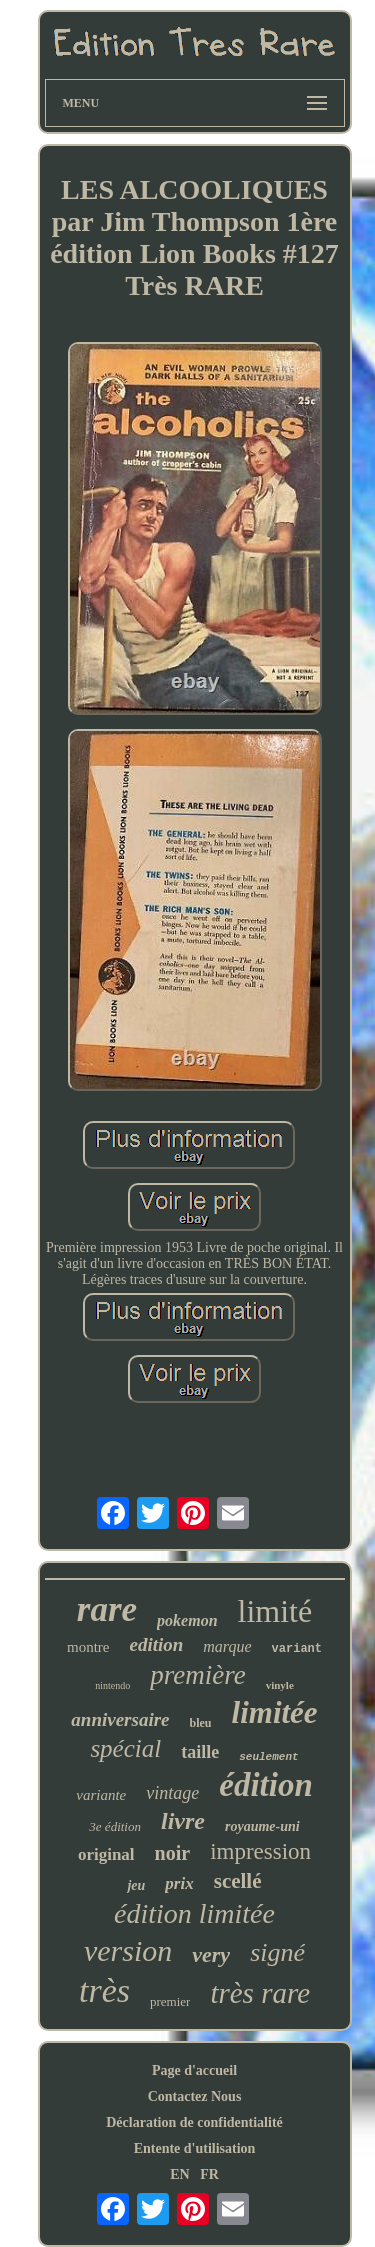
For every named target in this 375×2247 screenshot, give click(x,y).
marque (227, 1646)
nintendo (112, 1685)
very (211, 1954)
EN (179, 2174)
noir (173, 1853)
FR (209, 2174)
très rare (260, 1993)
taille (200, 1752)
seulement (268, 1757)
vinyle (280, 1685)
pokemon (187, 1620)
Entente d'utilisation (195, 2148)
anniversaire (120, 1719)
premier (170, 2001)
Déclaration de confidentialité (194, 2122)
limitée (275, 1712)
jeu (136, 1885)
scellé (238, 1881)
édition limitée (194, 1913)
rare (107, 1609)
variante (101, 1795)
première (197, 1675)
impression (260, 1851)
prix (179, 1883)
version (128, 1950)
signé (277, 1952)
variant (297, 1649)
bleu (201, 1723)
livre (183, 1821)
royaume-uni (262, 1826)
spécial (125, 1748)
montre (88, 1647)
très (104, 1990)
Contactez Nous (195, 2096)
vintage (172, 1793)
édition (266, 1785)
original (106, 1854)
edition (156, 1644)
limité (275, 1611)
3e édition (115, 1826)
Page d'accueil (194, 2070)
